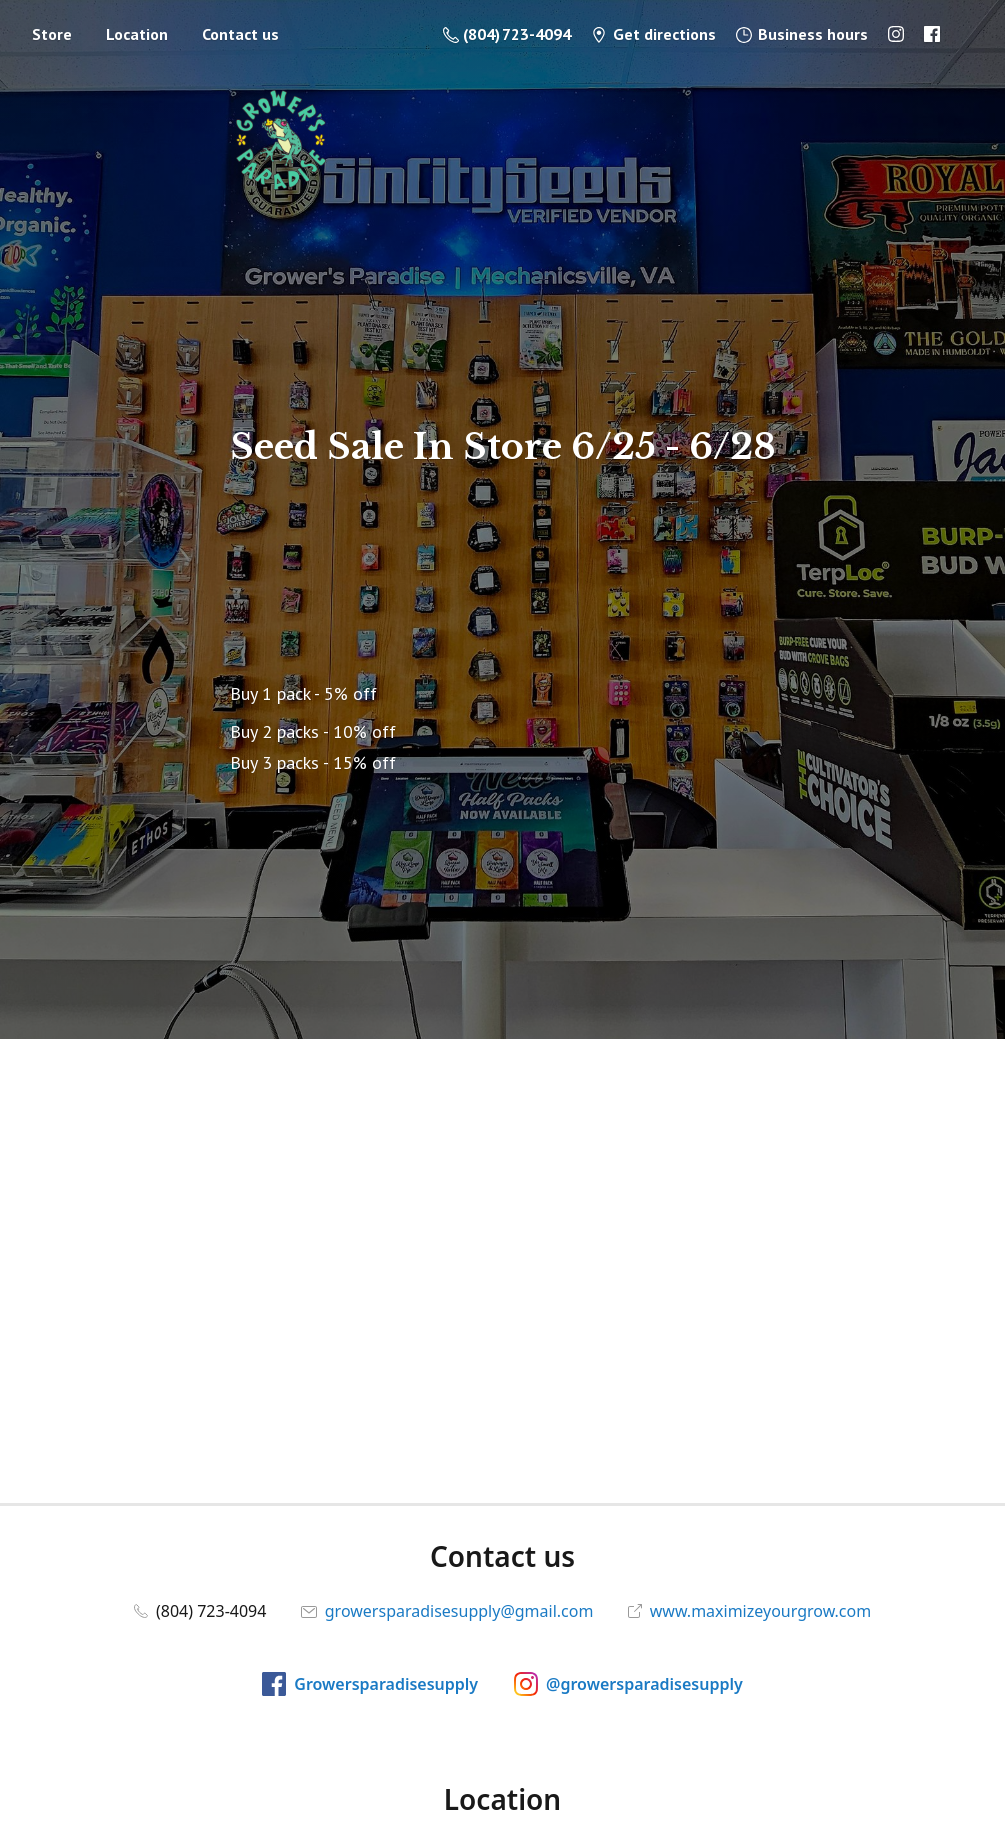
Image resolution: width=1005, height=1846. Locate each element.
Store (52, 34)
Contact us (240, 34)
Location (137, 34)
